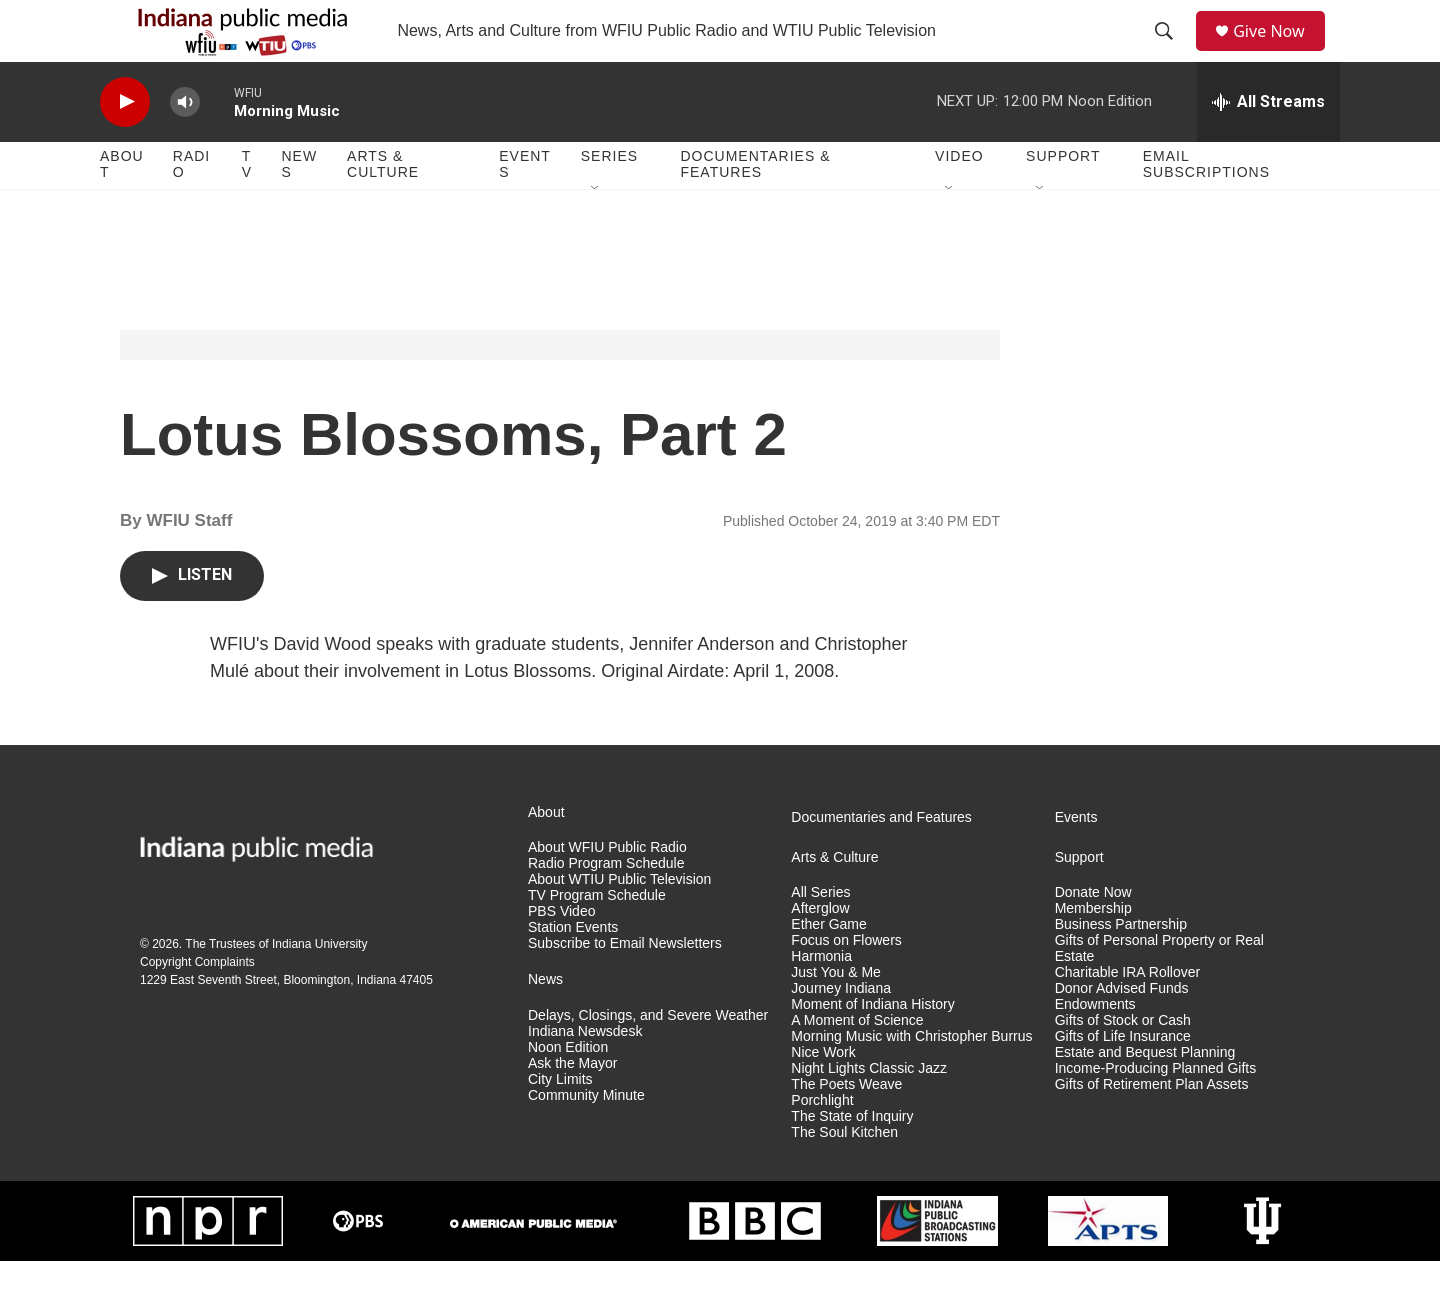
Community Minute (586, 1138)
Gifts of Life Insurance (1123, 1079)
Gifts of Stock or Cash (1123, 1063)
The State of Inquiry (852, 1159)
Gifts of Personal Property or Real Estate (1159, 992)
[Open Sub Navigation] (596, 232)
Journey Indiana (841, 1031)
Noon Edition (568, 1090)
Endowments (1095, 1047)
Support (1063, 200)
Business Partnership (1121, 968)
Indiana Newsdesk (585, 1074)
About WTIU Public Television (619, 923)
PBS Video (561, 955)
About (122, 208)
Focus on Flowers (846, 984)
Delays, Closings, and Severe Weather (648, 1058)
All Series (820, 936)
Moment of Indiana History (872, 1047)
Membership (1093, 952)
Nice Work (823, 1095)
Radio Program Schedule (606, 907)
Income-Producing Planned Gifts (1156, 1111)
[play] (125, 145)
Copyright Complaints (197, 1006)
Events (525, 208)
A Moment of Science (857, 1063)
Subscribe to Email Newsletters (625, 986)
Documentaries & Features (755, 208)
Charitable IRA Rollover (1128, 1016)
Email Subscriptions (1206, 208)
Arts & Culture (383, 208)
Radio (191, 208)
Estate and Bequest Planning (1145, 1095)
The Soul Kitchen (844, 1175)
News (299, 208)
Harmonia (821, 1000)
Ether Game (828, 968)
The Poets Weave (846, 1127)
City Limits (560, 1122)
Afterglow (820, 952)
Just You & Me (836, 1016)
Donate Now (1093, 936)
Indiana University (319, 988)
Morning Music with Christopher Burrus (911, 1079)
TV (247, 208)
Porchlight (822, 1143)
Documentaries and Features (881, 860)
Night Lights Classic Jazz (869, 1111)
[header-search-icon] (1171, 53)
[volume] (185, 145)
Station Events (573, 971)
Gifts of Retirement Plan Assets (1152, 1127)
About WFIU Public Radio (607, 891)
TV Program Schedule (597, 939)
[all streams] (1268, 145)
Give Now (1280, 52)
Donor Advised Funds (1122, 1031)
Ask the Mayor (572, 1106)
